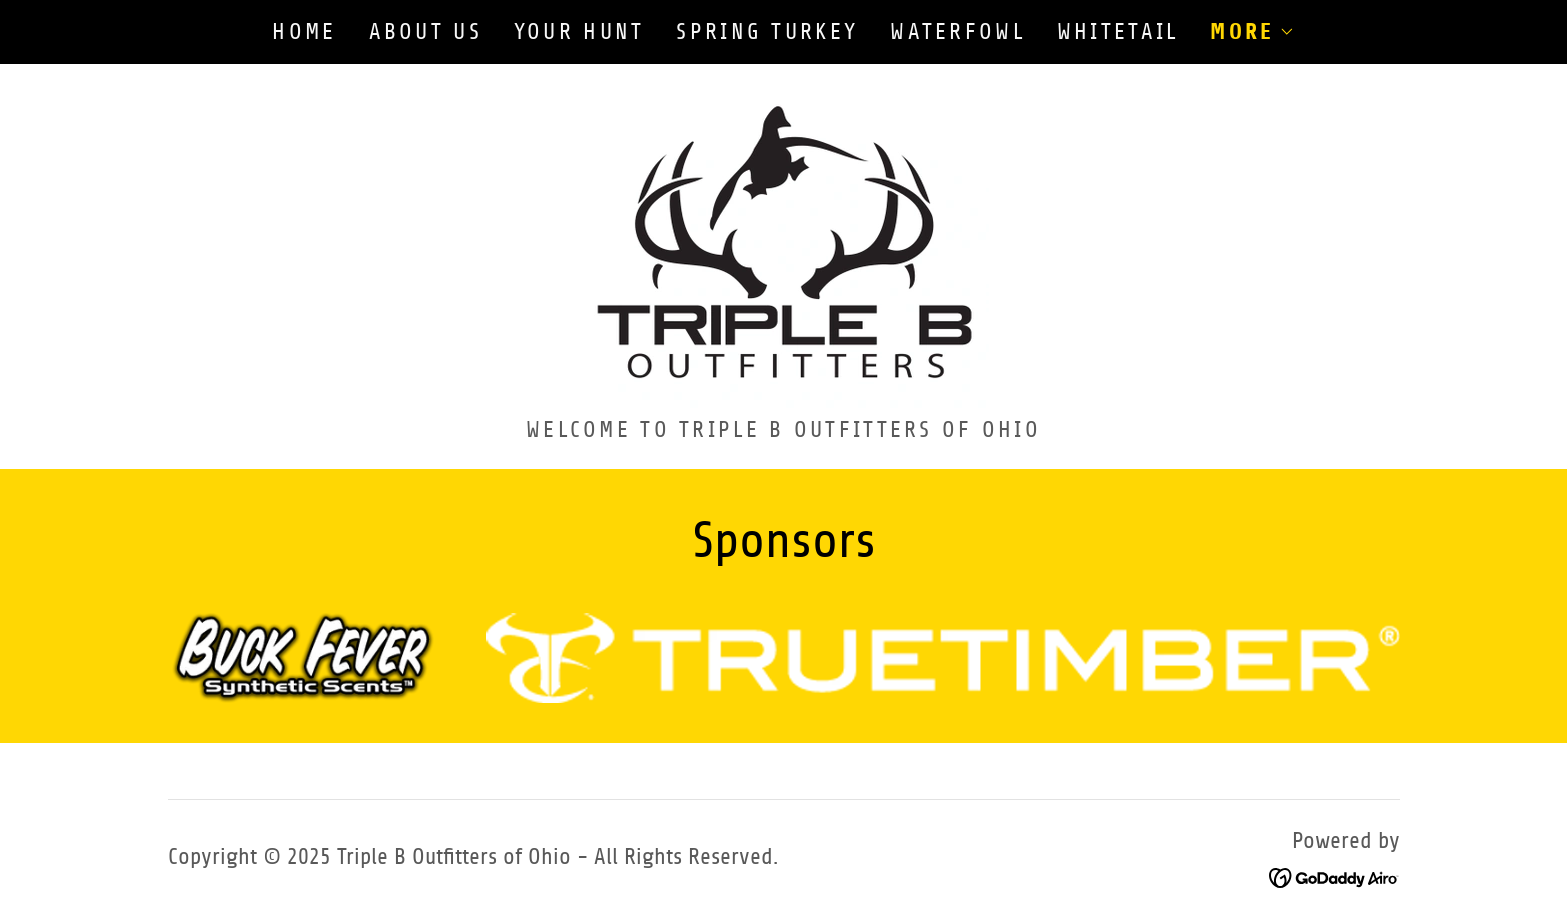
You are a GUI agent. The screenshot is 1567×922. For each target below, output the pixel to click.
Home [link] (304, 31)
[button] (1252, 32)
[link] (783, 246)
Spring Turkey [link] (767, 31)
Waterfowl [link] (957, 31)
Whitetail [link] (1118, 31)
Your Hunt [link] (579, 31)
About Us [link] (425, 31)
